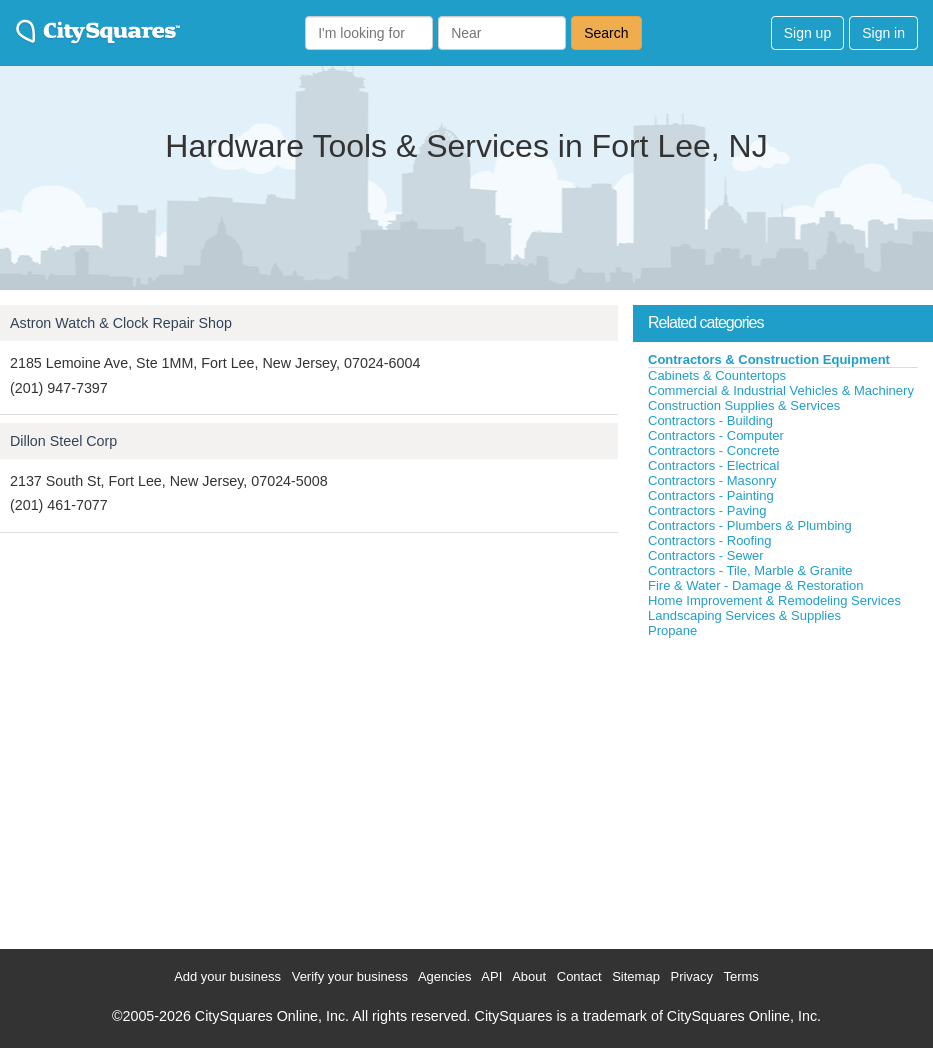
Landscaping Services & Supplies (744, 615)
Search (606, 33)
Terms (740, 976)
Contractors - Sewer (706, 555)
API (491, 976)
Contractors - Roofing (710, 540)
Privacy (691, 976)
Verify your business (350, 976)
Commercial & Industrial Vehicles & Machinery (781, 390)
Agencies (444, 976)
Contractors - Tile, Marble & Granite (750, 570)
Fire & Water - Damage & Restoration (756, 585)
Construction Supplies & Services (744, 405)
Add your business (227, 976)
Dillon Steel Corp (63, 441)
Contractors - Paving (707, 510)
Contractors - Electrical (713, 465)
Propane (672, 630)
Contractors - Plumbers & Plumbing (750, 525)
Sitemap (636, 976)
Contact (579, 976)
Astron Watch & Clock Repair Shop (121, 323)
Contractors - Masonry (712, 480)
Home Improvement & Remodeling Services (774, 600)
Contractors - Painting (711, 495)
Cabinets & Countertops (717, 375)
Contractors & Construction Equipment (769, 359)
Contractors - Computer (716, 435)
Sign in (883, 33)
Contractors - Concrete (714, 450)
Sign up (807, 33)
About (529, 976)
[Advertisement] (783, 789)
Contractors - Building (710, 420)
